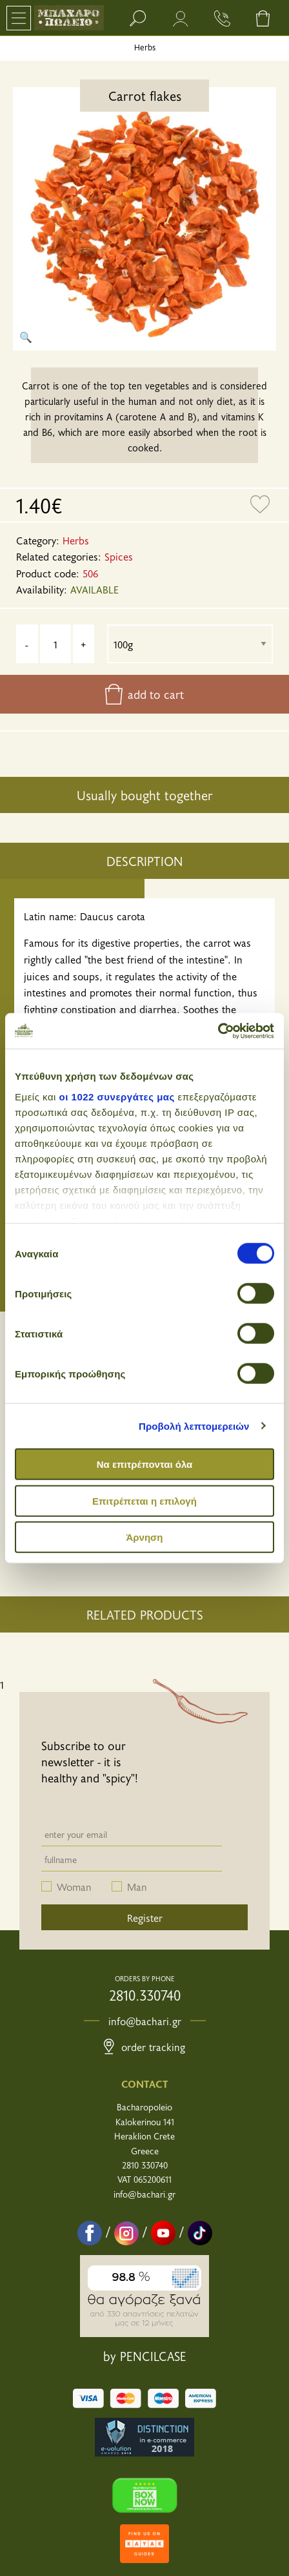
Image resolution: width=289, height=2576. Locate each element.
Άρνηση (144, 1537)
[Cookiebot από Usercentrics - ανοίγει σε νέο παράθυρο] (217, 1030)
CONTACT (144, 2083)
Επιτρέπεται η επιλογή (144, 1500)
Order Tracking (144, 2046)
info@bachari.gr (144, 2021)
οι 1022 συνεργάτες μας (117, 1096)
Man (137, 1886)
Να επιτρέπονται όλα (145, 1464)
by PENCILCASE (144, 2355)
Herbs (144, 47)
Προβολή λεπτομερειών (194, 1425)
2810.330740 (145, 1994)
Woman (74, 1886)
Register (145, 1917)
